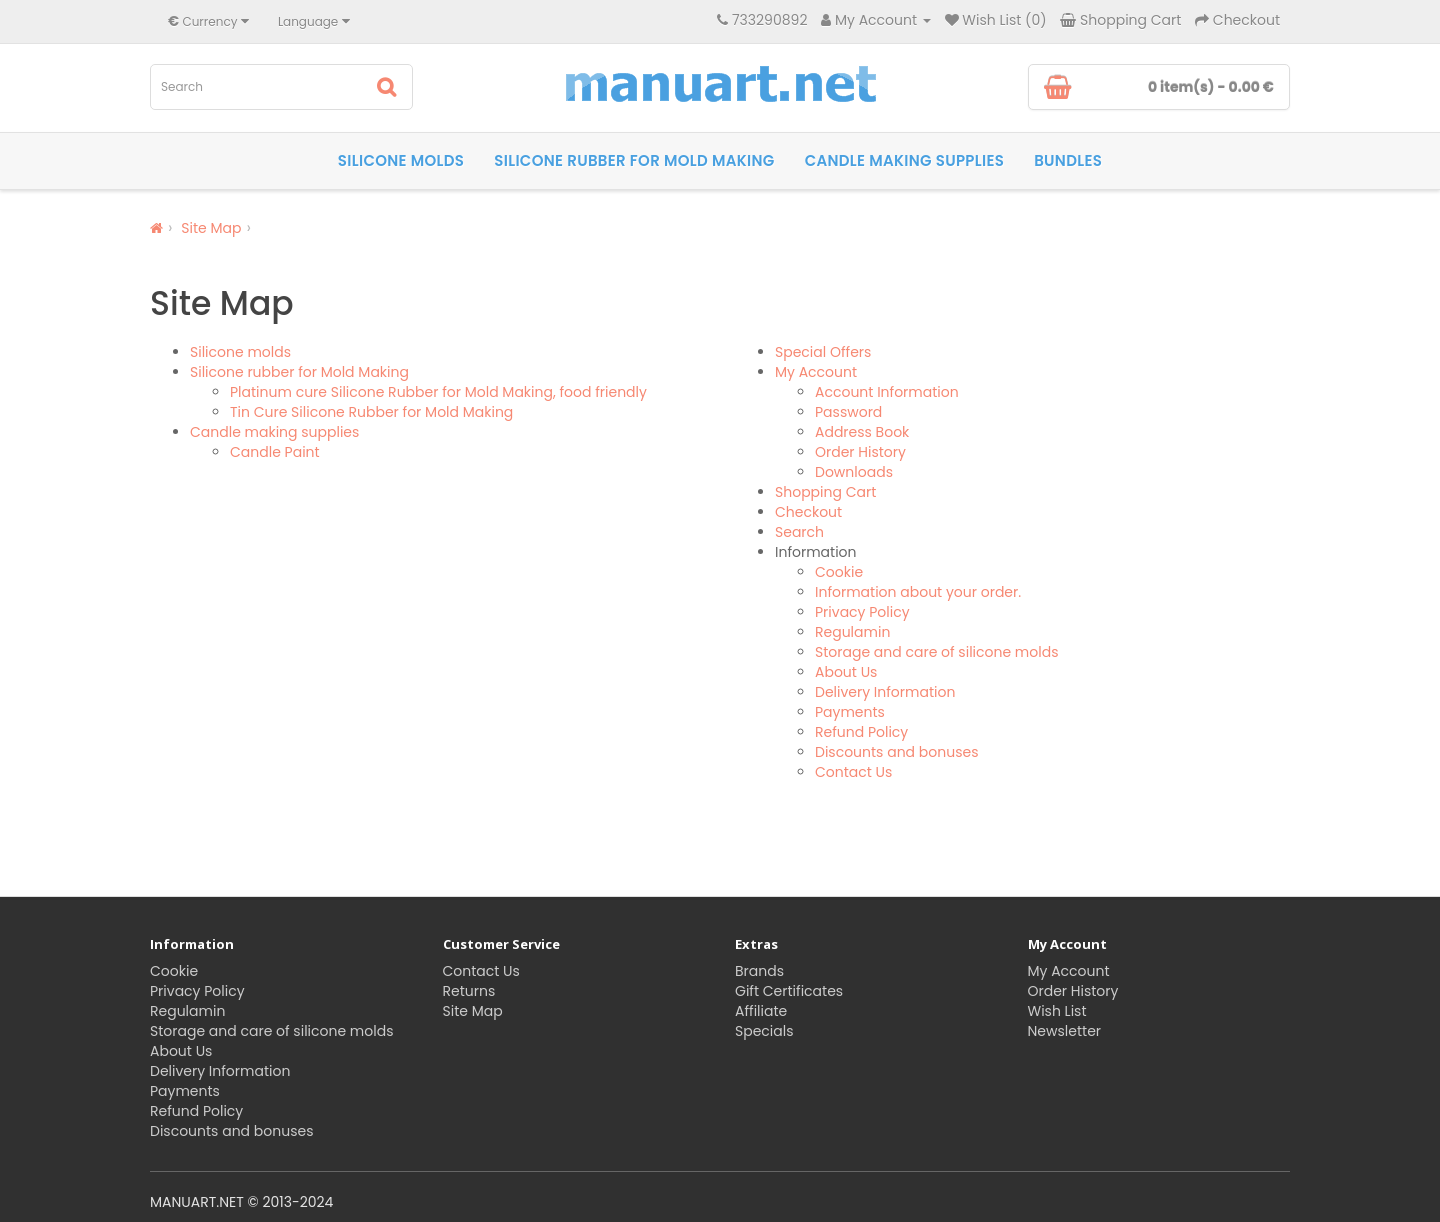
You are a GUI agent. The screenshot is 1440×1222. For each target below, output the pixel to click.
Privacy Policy (862, 612)
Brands (759, 971)
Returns (469, 991)
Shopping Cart (825, 492)
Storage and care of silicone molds (936, 652)
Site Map (211, 228)
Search (799, 532)
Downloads (854, 472)
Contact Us (853, 772)
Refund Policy (861, 732)
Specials (764, 1031)
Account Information (887, 392)
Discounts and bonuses (896, 752)
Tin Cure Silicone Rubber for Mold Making (371, 412)
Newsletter (1065, 1031)
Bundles (1068, 160)
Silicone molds (401, 160)
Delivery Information (885, 692)
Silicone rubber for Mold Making (634, 160)
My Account (816, 372)
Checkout (808, 512)
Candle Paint (275, 452)
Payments (850, 712)
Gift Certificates (789, 991)
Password (848, 412)
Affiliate (761, 1011)
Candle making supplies (905, 160)
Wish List (1057, 1011)
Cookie (839, 572)
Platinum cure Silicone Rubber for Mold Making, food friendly (438, 392)
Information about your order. (918, 592)
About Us (846, 672)
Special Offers (823, 352)
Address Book (862, 432)
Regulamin (852, 632)
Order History (860, 452)
